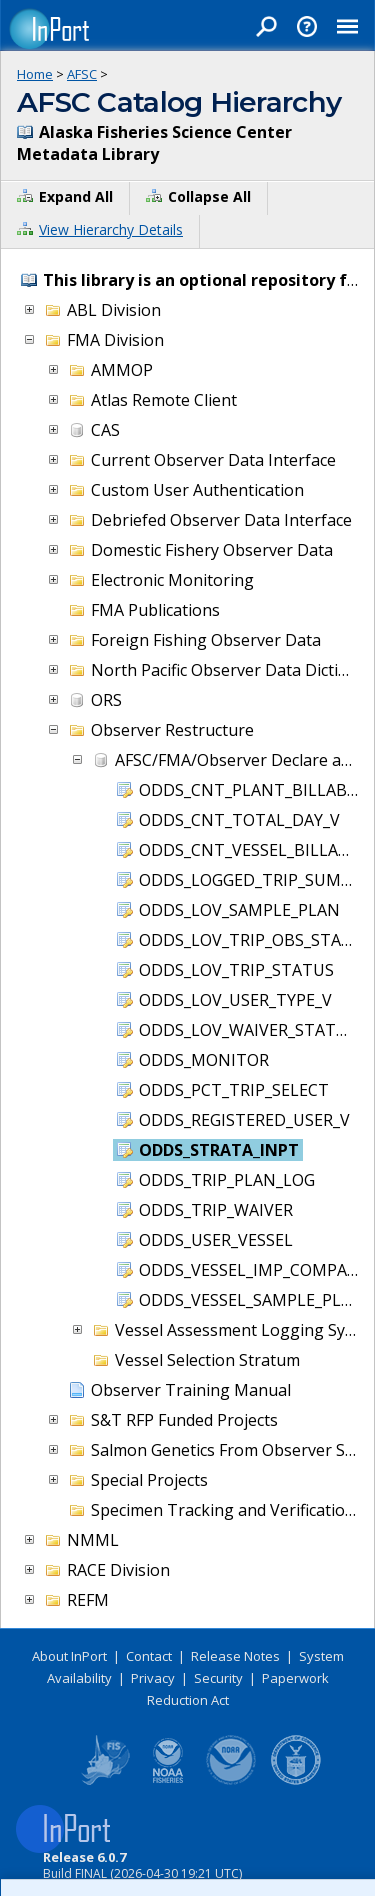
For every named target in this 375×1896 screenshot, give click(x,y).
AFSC (82, 74)
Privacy (153, 1678)
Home (35, 74)
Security (218, 1678)
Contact (149, 1656)
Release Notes (235, 1656)
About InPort (69, 1656)
